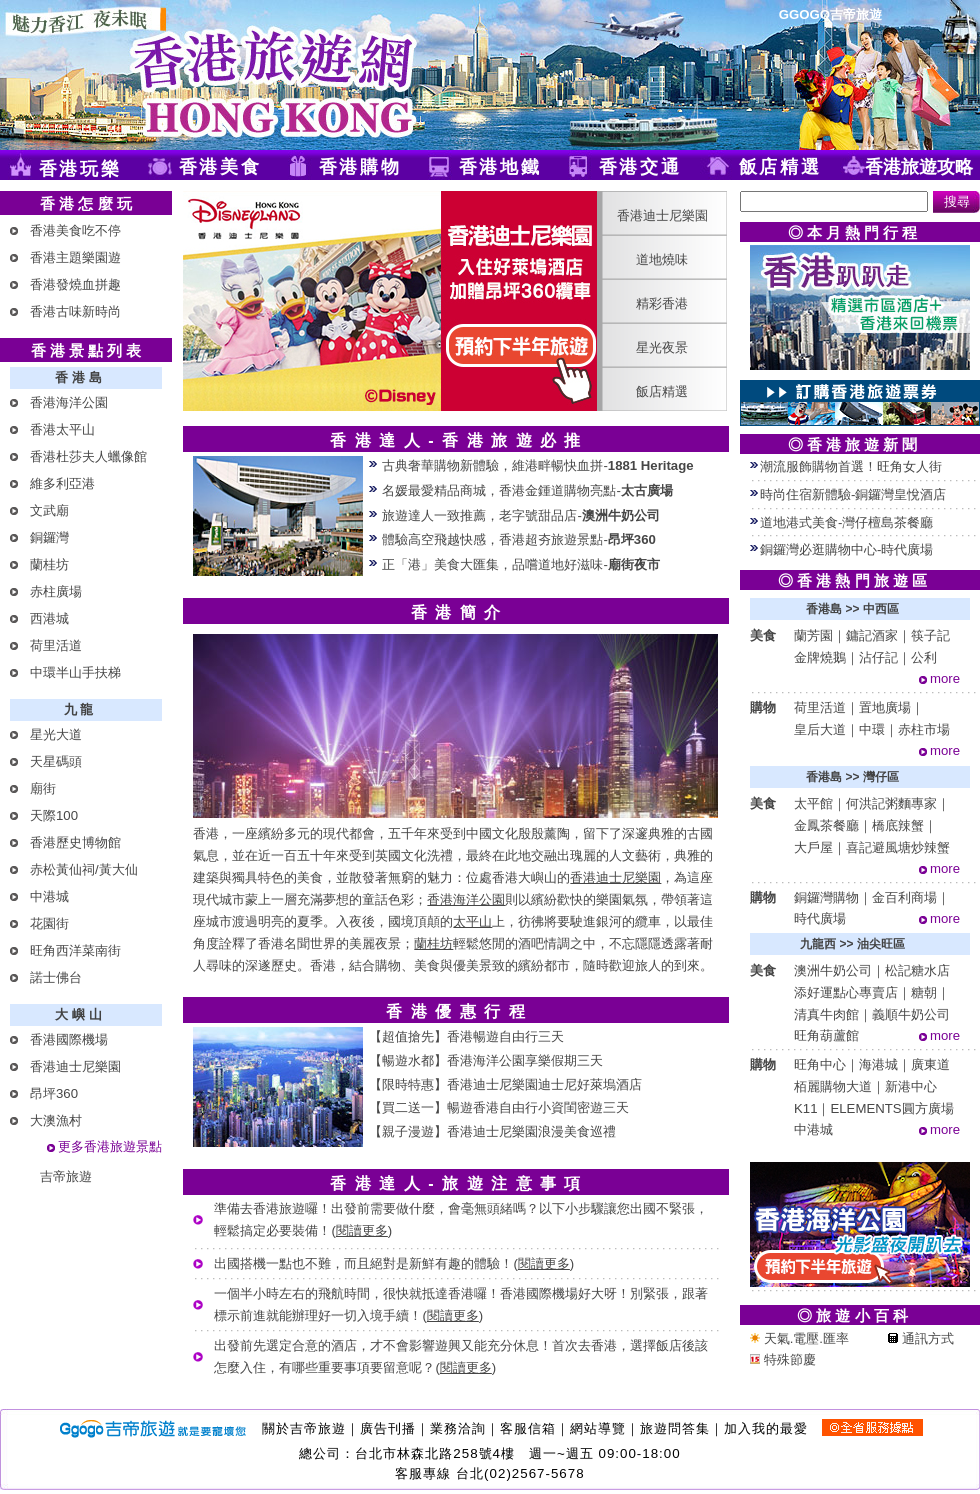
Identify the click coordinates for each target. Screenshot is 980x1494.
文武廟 (49, 510)
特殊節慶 (783, 1359)
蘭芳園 (813, 635)
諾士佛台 (56, 977)
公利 (924, 657)
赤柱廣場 (56, 591)
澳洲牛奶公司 (833, 970)
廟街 (43, 788)
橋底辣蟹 (898, 825)
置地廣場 (885, 707)
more (945, 678)
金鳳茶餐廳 (826, 825)
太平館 (813, 803)
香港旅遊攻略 (919, 167)
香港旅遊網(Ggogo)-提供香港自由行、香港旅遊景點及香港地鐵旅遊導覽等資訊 (245, 75)
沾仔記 (878, 657)
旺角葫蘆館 (826, 1035)
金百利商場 (904, 897)
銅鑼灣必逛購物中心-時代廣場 (846, 549)
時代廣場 (820, 918)
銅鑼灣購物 (826, 897)
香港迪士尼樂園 (75, 1066)
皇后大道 (820, 729)
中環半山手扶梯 (75, 672)
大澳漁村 (56, 1120)
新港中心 (911, 1086)
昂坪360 (54, 1093)
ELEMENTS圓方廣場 (891, 1108)
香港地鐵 (500, 167)
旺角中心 (820, 1064)
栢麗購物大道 (833, 1086)
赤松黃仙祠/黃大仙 (84, 869)
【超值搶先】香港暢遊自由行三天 (466, 1036)
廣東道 (930, 1064)
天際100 (54, 815)
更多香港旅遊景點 (110, 1146)
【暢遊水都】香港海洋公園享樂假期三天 (486, 1060)
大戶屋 (813, 847)
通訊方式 (921, 1338)
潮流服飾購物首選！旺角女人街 (851, 466)
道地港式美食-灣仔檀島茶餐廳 (846, 522)
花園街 (49, 923)
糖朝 (924, 992)
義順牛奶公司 (911, 1014)
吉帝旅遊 (66, 1176)
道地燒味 (662, 259)
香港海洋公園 (69, 402)
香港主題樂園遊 (75, 257)
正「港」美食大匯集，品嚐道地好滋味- (520, 564)
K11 (805, 1108)
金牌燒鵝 (820, 657)
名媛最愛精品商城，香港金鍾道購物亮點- (527, 490)
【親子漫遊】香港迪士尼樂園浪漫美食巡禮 (492, 1131)
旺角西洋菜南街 (75, 950)
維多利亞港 (62, 483)
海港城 (878, 1064)
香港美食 (220, 167)
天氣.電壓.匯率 (799, 1338)
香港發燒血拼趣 (75, 284)
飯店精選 (780, 167)
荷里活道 (56, 645)
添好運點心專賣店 (846, 992)
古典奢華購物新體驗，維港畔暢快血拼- (537, 465)
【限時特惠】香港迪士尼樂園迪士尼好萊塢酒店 (505, 1084)
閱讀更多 (362, 1230)
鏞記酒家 (872, 635)
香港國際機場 (69, 1039)
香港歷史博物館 (75, 842)
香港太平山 (62, 429)
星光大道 (56, 734)
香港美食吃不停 (75, 230)
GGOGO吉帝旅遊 (830, 14)
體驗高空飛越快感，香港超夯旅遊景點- (518, 539)
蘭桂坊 (49, 564)
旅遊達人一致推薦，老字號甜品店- (520, 515)
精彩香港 (662, 303)
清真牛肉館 (826, 1014)
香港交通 (640, 167)
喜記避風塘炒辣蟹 (898, 847)
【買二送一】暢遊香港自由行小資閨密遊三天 (499, 1107)
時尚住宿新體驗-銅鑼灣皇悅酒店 (853, 494)
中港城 (49, 896)
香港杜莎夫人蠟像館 (88, 456)
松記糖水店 (917, 970)
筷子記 (930, 635)
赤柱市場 (924, 729)
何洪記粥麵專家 (891, 803)
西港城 (49, 618)
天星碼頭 (56, 761)
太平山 (472, 921)
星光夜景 (662, 347)
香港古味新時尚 (75, 311)
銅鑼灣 (49, 537)
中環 (872, 729)
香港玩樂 (80, 169)
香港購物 (360, 167)
